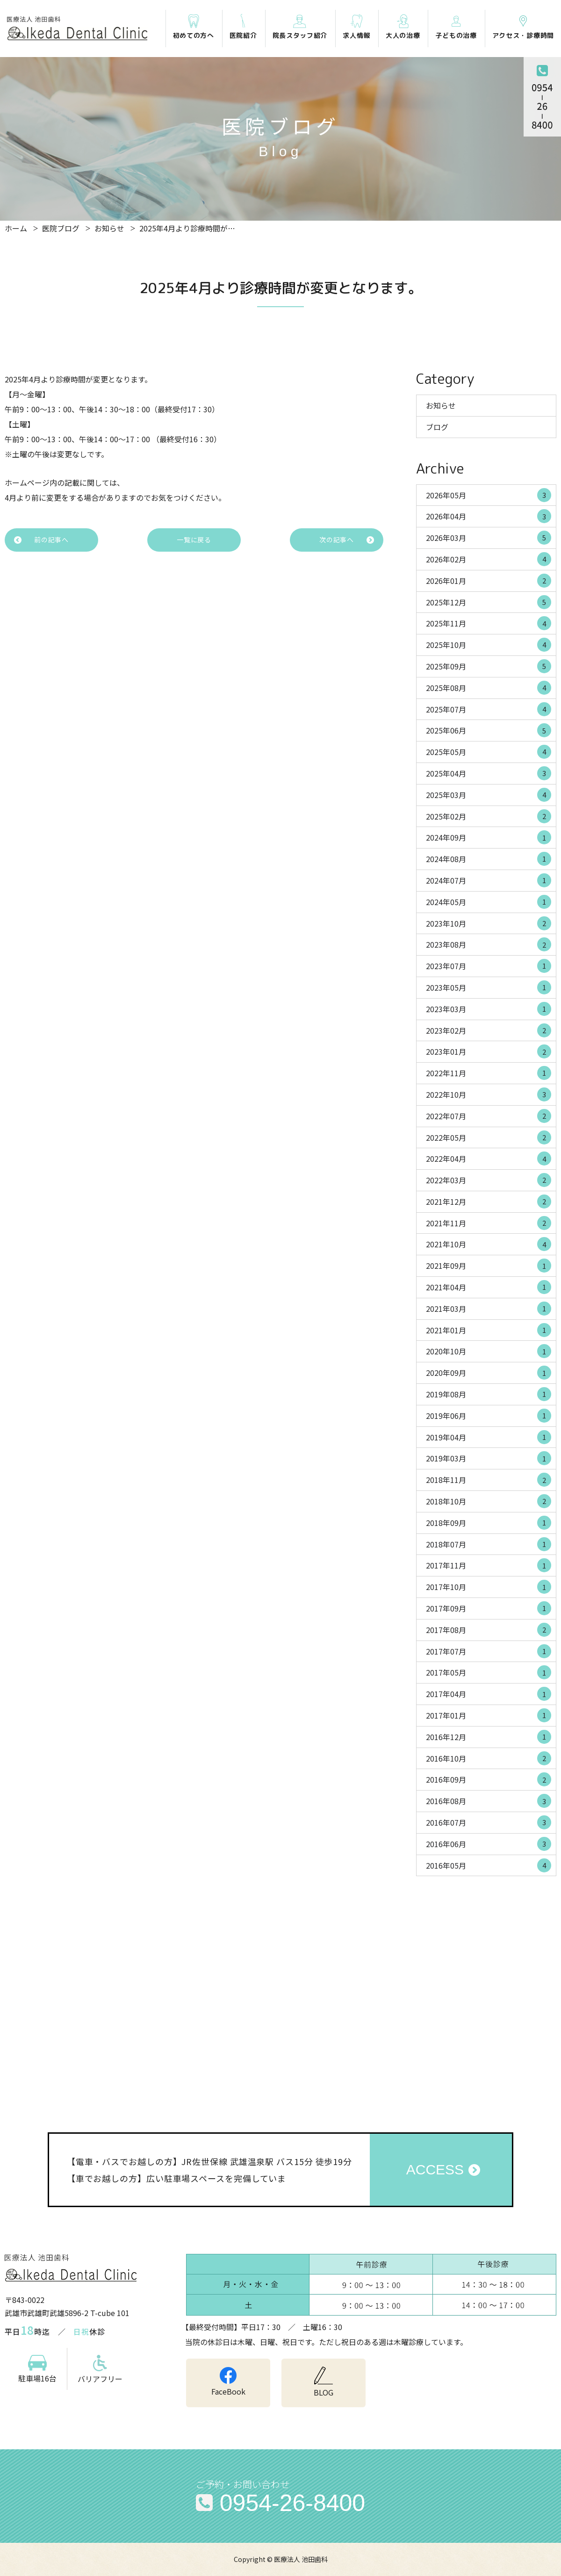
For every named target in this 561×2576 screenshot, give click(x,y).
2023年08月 (488, 944)
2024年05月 (488, 902)
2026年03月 (488, 538)
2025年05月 (488, 752)
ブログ (437, 426)
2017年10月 (488, 1587)
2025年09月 (488, 666)
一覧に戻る (194, 539)
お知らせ (109, 228)
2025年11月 (488, 623)
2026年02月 (488, 559)
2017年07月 (488, 1651)
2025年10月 (488, 645)
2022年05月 (488, 1137)
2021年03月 (488, 1309)
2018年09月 (488, 1523)
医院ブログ (60, 228)
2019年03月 (488, 1458)
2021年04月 (488, 1287)
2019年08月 (488, 1394)
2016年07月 (488, 1822)
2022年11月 (488, 1073)
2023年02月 (488, 1030)
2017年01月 (488, 1715)
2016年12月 (488, 1737)
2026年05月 (488, 495)
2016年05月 (488, 1865)
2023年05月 (488, 987)
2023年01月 (488, 1051)
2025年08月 (488, 688)
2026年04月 (488, 516)
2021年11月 (488, 1223)
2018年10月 (488, 1501)
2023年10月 (488, 923)
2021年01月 (488, 1330)
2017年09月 (488, 1608)
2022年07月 (488, 1116)
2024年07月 (488, 880)
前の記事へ (51, 539)
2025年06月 (488, 730)
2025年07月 (488, 709)
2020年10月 (488, 1351)
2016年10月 (488, 1758)
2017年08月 (488, 1630)
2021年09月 (488, 1266)
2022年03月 (488, 1180)
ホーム (16, 228)
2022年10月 (488, 1094)
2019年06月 (488, 1416)
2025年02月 (488, 816)
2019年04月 (488, 1437)
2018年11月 (488, 1480)
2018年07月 (488, 1544)
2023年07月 (488, 966)
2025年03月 (488, 795)
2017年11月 (488, 1565)
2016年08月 (488, 1801)
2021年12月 (488, 1201)
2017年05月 (488, 1672)
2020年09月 (488, 1373)
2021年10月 (488, 1244)
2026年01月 (488, 581)
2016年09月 (488, 1779)
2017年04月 (488, 1694)
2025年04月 (488, 773)
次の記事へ (336, 539)
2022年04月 (488, 1158)
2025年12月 (488, 602)
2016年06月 (488, 1844)
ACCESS (435, 2169)
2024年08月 (488, 859)
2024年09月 (488, 837)
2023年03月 (488, 1009)
